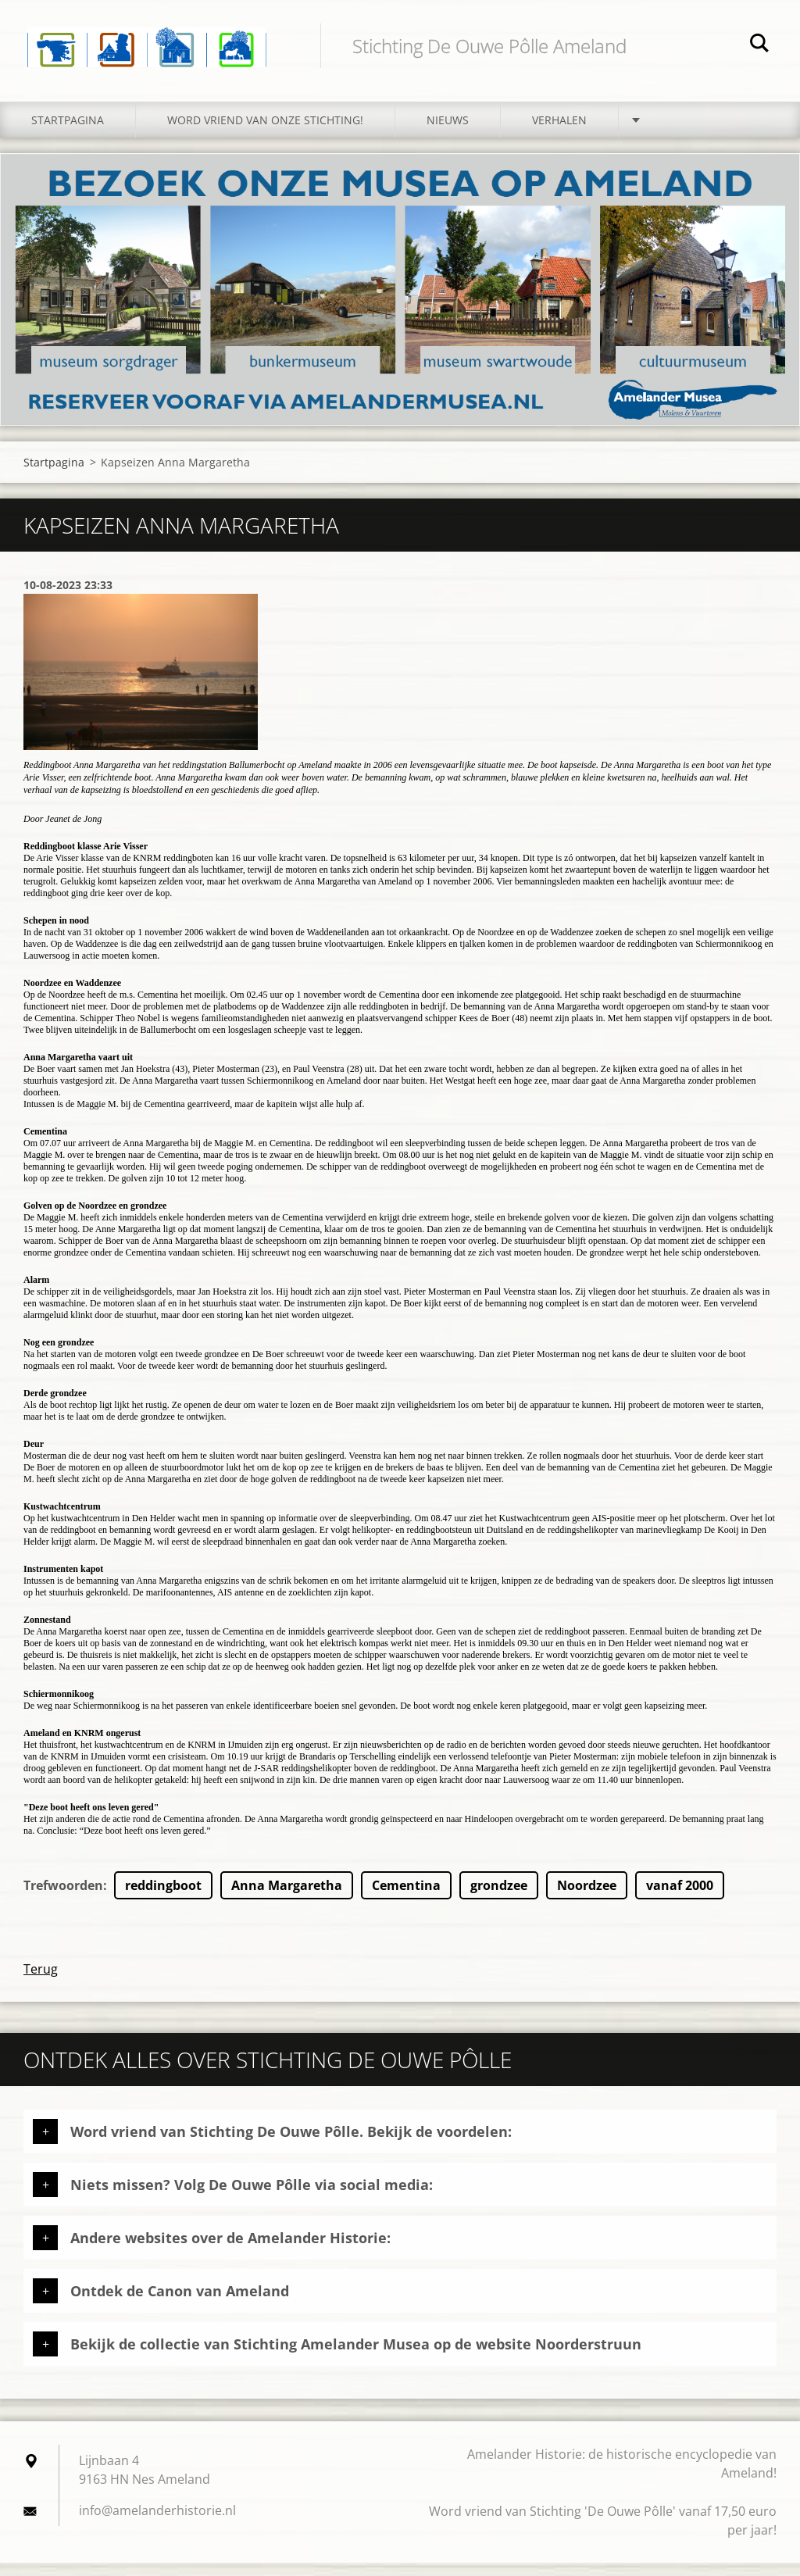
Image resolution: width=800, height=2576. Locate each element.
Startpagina (67, 133)
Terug (40, 1982)
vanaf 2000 (679, 1898)
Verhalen (559, 133)
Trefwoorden (63, 1898)
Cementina (406, 1898)
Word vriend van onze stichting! (265, 133)
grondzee (498, 1898)
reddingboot (163, 1898)
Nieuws (448, 133)
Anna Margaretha (286, 1898)
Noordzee (586, 1898)
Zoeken (759, 45)
